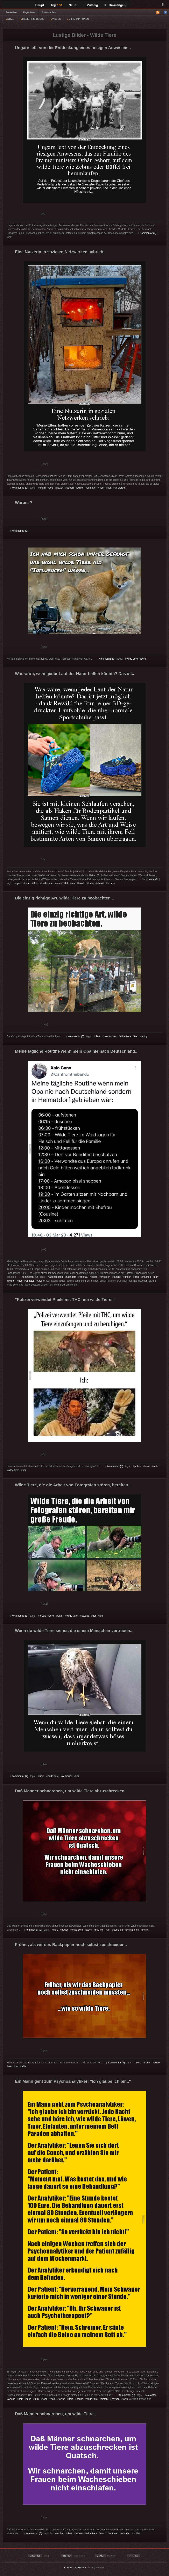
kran (136, 1276)
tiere (143, 658)
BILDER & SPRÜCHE (32, 19)
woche (11, 2399)
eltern (43, 487)
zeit (51, 487)
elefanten (151, 2395)
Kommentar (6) (115, 2062)
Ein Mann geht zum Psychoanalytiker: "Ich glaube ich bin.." (73, 2081)
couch (80, 2399)
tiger (28, 2399)
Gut (14, 213)
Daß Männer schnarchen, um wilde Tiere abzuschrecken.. (71, 1791)
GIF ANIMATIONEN (78, 19)
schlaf (145, 1929)
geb (20, 1280)
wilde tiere (132, 658)
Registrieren (29, 12)
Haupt (39, 5)
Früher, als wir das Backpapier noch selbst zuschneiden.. (71, 1944)
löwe (125, 2399)
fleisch (11, 1280)
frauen (64, 1929)
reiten (60, 1615)
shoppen (105, 1276)
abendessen (56, 1276)
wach (89, 1929)
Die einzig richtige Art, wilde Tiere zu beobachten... (64, 898)
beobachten (110, 1036)
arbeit (43, 1615)
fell (66, 883)
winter (80, 487)
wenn (59, 883)
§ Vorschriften (49, 12)
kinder (127, 1276)
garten (70, 487)
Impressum (80, 2567)
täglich (41, 1280)
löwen (62, 2399)
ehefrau (84, 1276)
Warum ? (24, 502)
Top (56, 5)
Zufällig (90, 5)
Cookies (68, 2567)
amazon (30, 1280)
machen (146, 1276)
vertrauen (67, 1776)
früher (147, 2062)
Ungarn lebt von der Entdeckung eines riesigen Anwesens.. (73, 47)
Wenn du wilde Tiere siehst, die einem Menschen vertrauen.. (74, 1630)
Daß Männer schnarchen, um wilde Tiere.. (55, 2414)
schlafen (118, 1929)
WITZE (10, 19)
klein (90, 883)
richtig (144, 1036)
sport (19, 883)
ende (155, 1466)
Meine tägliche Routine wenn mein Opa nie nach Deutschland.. (76, 1051)
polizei (137, 1466)
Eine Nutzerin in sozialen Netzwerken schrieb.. (60, 252)
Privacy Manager (96, 2567)
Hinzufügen (115, 5)
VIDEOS (56, 19)
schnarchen (132, 1929)
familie (117, 1276)
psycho (115, 2399)
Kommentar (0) (147, 233)
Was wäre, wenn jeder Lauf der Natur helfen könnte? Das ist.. (74, 673)
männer (99, 1929)
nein (53, 2399)
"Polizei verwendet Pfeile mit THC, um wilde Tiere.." (65, 1299)
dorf (156, 1276)
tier (73, 883)
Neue (72, 5)
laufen (81, 883)
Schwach (30, 213)
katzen (59, 487)
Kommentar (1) (19, 1615)
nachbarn (71, 1276)
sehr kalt (91, 487)
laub (36, 2399)
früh (24, 2066)
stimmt (100, 883)
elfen (35, 883)
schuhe (111, 883)
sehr (101, 487)
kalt (110, 487)
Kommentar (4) (19, 1776)
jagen (94, 1276)
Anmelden (11, 12)
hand (45, 2399)
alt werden (120, 487)
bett (21, 2399)
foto (101, 1615)
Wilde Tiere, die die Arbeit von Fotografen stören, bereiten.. (73, 1485)
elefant (104, 2399)
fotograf (85, 1615)
